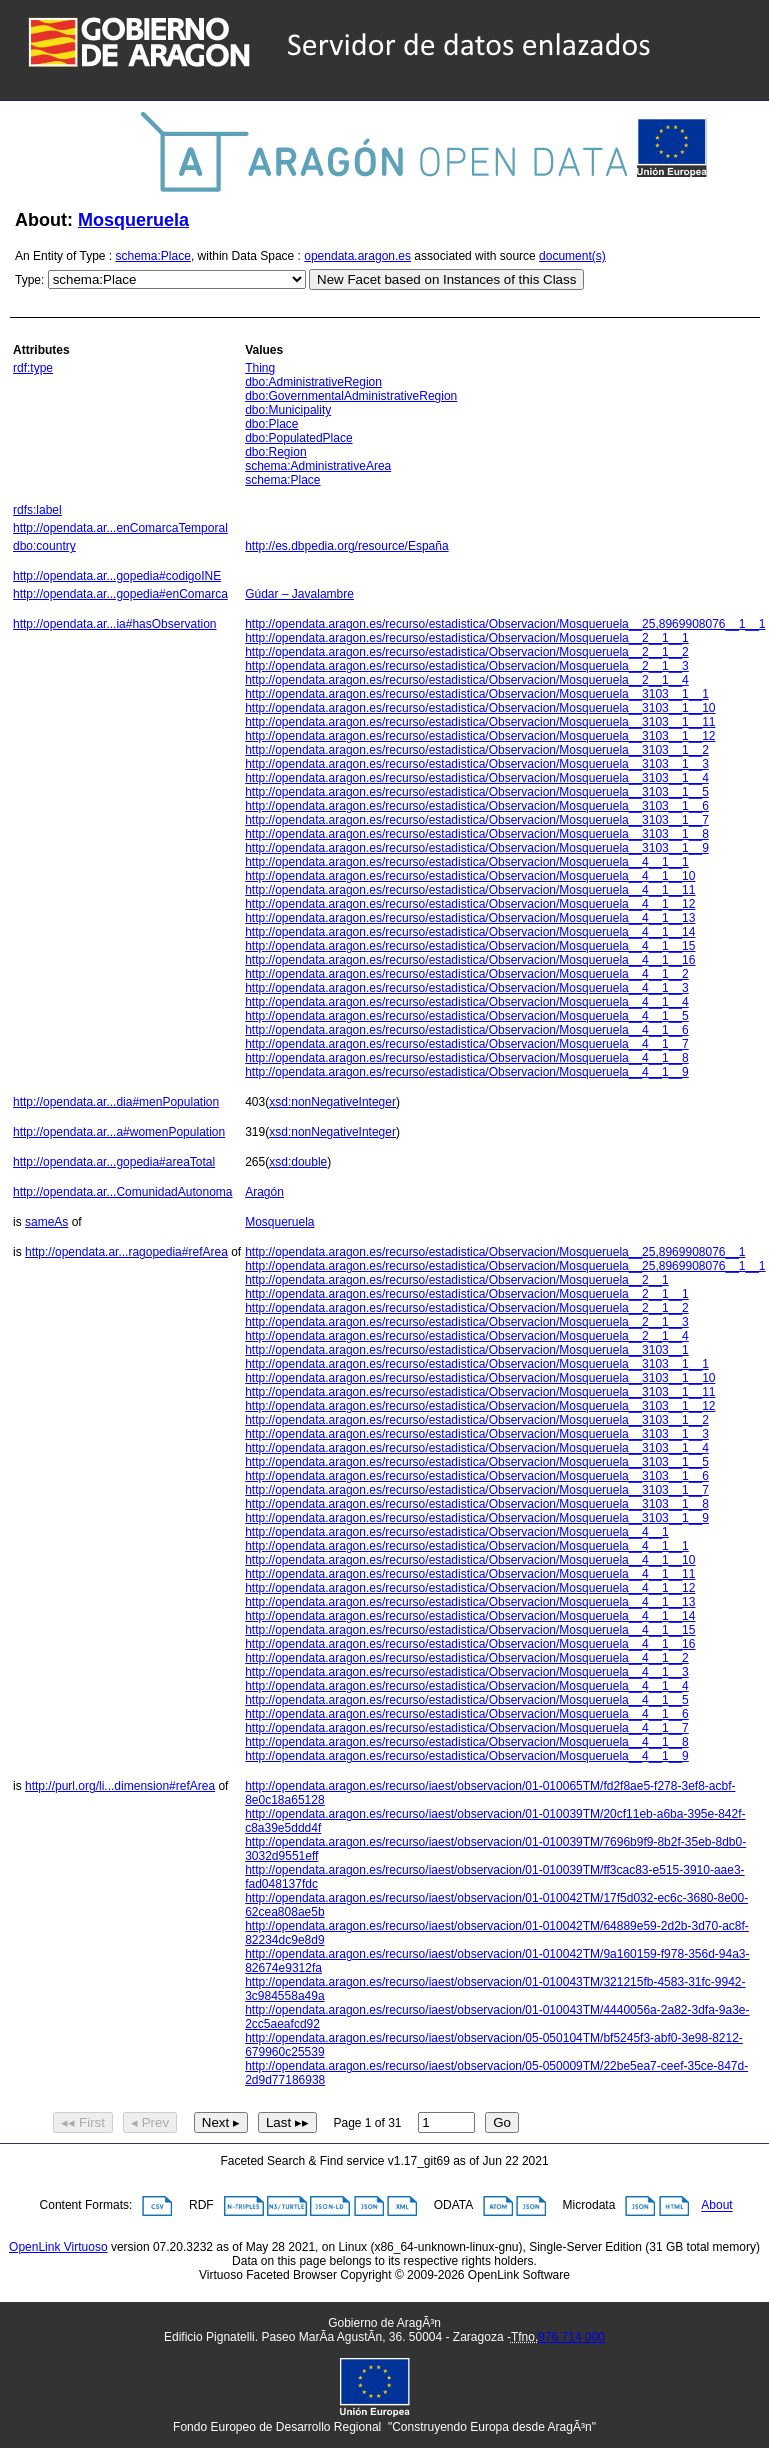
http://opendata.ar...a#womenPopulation (119, 1132)
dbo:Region (275, 452)
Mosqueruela (133, 220)
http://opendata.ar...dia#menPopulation (116, 1102)
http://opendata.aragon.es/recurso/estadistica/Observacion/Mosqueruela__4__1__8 (467, 1058)
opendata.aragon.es (357, 256)
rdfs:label (37, 510)
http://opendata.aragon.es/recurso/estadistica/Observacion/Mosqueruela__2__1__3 (467, 666)
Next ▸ (221, 2122)
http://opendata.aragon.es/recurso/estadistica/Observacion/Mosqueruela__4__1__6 (467, 1030)
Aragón (264, 1192)
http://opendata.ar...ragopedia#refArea (126, 1252)
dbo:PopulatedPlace (298, 438)
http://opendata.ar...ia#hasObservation (114, 624)
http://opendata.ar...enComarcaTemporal (120, 528)
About (716, 2206)
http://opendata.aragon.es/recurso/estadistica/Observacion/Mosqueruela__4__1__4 (467, 1002)
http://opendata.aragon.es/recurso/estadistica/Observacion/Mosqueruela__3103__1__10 (480, 708)
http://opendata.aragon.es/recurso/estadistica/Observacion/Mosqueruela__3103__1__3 (477, 764)
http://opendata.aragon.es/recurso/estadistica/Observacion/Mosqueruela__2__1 (457, 1280)
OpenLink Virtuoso (58, 2247)
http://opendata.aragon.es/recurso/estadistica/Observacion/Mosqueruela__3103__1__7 (477, 820)
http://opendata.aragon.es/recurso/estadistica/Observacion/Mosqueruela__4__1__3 (467, 988)
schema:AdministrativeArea (318, 466)
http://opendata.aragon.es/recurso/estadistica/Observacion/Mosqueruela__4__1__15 (470, 946)
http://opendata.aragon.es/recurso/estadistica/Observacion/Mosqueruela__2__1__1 (467, 638)
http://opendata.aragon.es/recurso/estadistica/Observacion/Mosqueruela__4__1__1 (467, 862)
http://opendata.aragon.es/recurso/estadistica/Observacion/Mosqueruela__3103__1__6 (477, 806)
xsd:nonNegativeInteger (332, 1102)
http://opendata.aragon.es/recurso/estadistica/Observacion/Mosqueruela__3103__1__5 (477, 792)
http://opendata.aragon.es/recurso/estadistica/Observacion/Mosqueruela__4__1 (457, 1532)
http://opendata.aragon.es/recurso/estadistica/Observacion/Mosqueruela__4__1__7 (467, 1044)
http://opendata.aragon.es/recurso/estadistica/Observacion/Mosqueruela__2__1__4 (467, 680)
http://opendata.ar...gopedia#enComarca (120, 594)
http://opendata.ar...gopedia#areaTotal (114, 1162)
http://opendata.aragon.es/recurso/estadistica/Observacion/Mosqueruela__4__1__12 (470, 904)
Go (502, 2122)
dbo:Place (271, 424)
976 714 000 (571, 2337)
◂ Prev (150, 2122)
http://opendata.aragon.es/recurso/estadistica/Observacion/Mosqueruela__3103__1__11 (480, 722)
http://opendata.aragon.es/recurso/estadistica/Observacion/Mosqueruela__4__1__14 (470, 932)
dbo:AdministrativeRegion (313, 382)
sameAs (46, 1222)
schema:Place (153, 256)
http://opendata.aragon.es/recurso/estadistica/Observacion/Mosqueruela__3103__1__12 (480, 736)
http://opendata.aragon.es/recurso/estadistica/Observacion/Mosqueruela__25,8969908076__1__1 (505, 624)
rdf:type (33, 368)
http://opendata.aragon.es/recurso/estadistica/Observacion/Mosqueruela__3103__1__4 (477, 778)
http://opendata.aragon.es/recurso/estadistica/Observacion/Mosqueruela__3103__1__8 (477, 834)
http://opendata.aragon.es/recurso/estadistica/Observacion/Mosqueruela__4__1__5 (467, 1016)
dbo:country (44, 546)
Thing (260, 368)
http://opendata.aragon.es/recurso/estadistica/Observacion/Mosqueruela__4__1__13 (470, 918)
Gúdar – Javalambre (299, 594)
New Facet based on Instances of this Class (446, 279)
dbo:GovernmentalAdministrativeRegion (351, 396)
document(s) (572, 256)
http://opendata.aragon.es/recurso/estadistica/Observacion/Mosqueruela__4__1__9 (467, 1072)
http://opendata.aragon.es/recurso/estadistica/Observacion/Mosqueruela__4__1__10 (470, 876)
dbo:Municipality (288, 410)
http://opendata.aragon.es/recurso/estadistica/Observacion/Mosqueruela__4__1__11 (470, 890)
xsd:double (298, 1162)
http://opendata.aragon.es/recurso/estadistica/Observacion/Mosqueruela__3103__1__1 (477, 694)
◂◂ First (83, 2122)
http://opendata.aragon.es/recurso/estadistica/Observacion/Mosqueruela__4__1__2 (467, 974)
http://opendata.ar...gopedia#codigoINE (117, 576)
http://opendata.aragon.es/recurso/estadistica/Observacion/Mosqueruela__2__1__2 (467, 652)
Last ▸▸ (287, 2122)
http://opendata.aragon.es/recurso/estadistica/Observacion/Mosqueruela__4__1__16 (470, 960)
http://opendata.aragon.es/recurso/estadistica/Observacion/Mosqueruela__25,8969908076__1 (495, 1252)
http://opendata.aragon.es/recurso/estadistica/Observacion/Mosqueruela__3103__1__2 (477, 750)
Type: (29, 280)
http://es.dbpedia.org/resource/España (346, 546)
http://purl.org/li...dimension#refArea (120, 1786)
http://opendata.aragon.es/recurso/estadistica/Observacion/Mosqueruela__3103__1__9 (477, 848)
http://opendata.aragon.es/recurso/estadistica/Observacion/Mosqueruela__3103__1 (467, 1350)
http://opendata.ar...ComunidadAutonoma (123, 1192)
